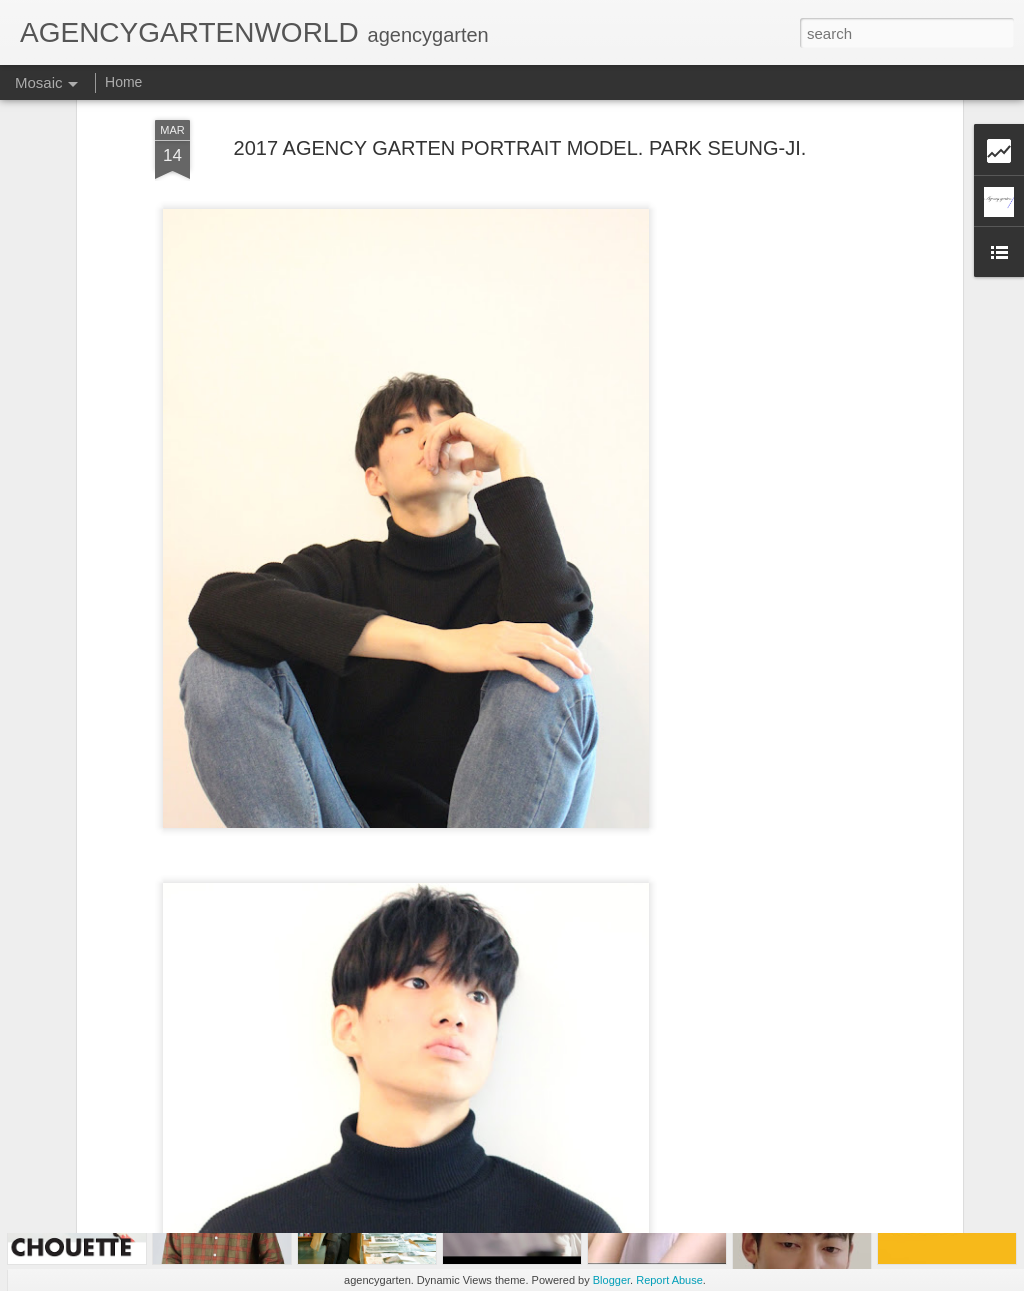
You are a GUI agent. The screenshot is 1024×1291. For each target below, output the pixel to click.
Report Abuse (669, 1280)
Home (123, 82)
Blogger (611, 1280)
